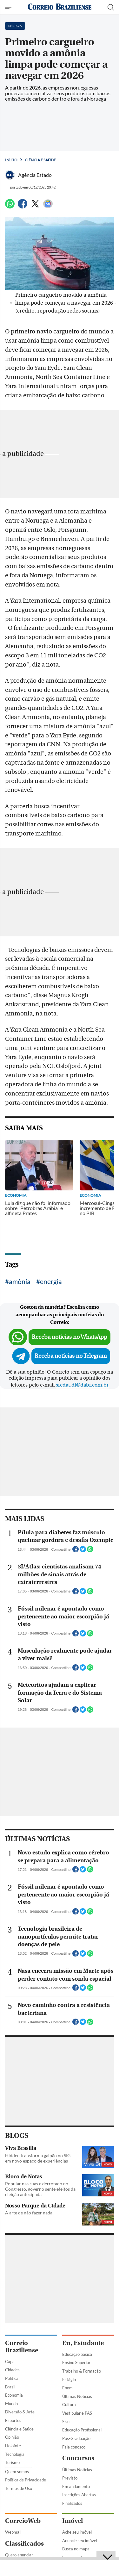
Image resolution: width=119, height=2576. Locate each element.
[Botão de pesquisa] (111, 7)
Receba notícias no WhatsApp (69, 1337)
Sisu (65, 2421)
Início (11, 160)
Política (11, 2378)
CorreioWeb (23, 2520)
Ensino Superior (76, 2362)
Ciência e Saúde (40, 160)
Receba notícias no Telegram (71, 1356)
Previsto (69, 2477)
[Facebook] (22, 206)
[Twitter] (35, 206)
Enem (67, 2387)
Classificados (24, 2543)
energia (51, 1281)
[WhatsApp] (10, 206)
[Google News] (48, 206)
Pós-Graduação (76, 2438)
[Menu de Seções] (9, 7)
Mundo (11, 2403)
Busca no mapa (75, 2548)
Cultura (69, 2404)
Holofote (13, 2445)
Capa (10, 2361)
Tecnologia (14, 2454)
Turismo (12, 2462)
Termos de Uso (18, 2488)
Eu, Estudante (83, 2343)
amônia (19, 1281)
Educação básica (77, 2354)
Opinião (12, 2437)
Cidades (12, 2369)
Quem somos (17, 2471)
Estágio (69, 2379)
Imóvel (72, 2520)
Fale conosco (73, 2446)
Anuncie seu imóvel (79, 2540)
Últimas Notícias (77, 2396)
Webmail (13, 2532)
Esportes (13, 2420)
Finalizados (72, 2503)
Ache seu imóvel (77, 2532)
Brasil (10, 2386)
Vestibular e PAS (77, 2413)
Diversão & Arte (20, 2411)
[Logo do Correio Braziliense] (59, 7)
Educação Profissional (82, 2429)
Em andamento (76, 2486)
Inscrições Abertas (79, 2494)
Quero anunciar (19, 2554)
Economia (14, 2395)
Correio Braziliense (21, 2346)
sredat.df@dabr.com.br (82, 1385)
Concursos (78, 2458)
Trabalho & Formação (81, 2371)
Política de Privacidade (25, 2479)
